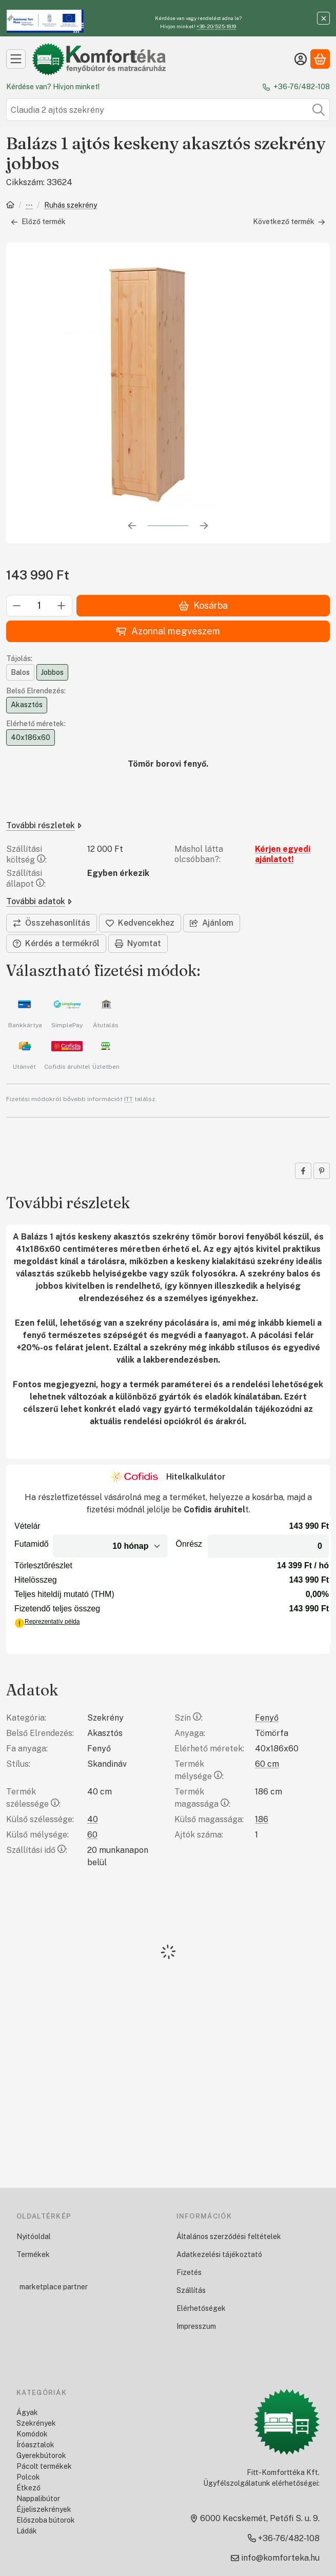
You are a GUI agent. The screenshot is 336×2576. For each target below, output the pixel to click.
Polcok (28, 2477)
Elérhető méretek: (36, 724)
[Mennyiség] (39, 605)
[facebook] (303, 1171)
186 (261, 1819)
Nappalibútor (38, 2498)
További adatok (39, 901)
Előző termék (38, 221)
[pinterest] (321, 1171)
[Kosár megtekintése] (320, 59)
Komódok (32, 2434)
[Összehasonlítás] (51, 923)
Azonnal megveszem (168, 631)
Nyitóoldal (33, 2236)
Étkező (28, 2488)
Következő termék (289, 221)
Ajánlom (211, 923)
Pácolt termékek (44, 2466)
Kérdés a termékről (56, 943)
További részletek (44, 825)
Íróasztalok (35, 2445)
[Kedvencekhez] (140, 923)
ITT (128, 1099)
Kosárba (203, 605)
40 (92, 1819)
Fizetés (189, 2272)
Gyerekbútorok (41, 2455)
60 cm (267, 1764)
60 (92, 1835)
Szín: (188, 1718)
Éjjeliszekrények (43, 2509)
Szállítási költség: (26, 854)
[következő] (204, 525)
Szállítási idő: (36, 1850)
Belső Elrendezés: (36, 691)
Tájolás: (19, 658)
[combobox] (168, 109)
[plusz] (61, 605)
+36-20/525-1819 (216, 26)
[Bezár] (323, 18)
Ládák (26, 2531)
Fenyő (267, 1718)
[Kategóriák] (16, 59)
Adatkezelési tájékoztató (219, 2254)
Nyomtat (138, 943)
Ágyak (27, 2412)
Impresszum (196, 2326)
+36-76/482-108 (301, 87)
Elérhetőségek (201, 2308)
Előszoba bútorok (45, 2520)
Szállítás (191, 2290)
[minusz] (17, 605)
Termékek (33, 2254)
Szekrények (29, 206)
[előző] (132, 525)
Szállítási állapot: (26, 878)
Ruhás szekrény (70, 205)
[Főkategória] (10, 206)
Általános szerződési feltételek (228, 2236)
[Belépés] (300, 59)
